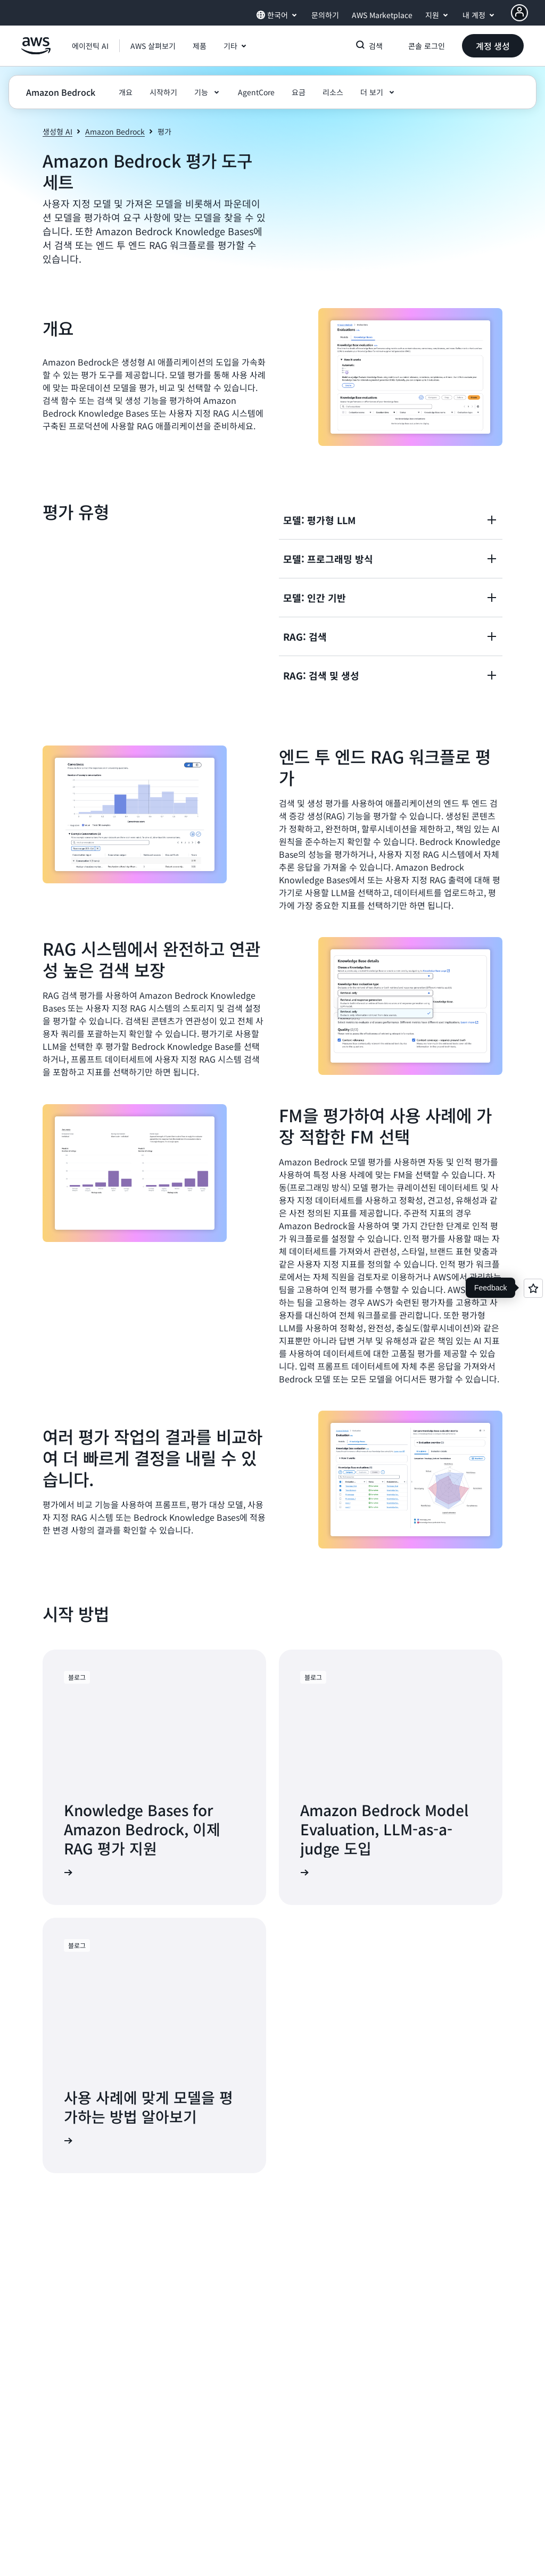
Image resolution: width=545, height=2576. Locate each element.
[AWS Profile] (519, 12)
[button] (153, 45)
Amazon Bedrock (115, 131)
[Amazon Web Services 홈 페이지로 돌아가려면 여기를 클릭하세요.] (36, 51)
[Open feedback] (533, 1288)
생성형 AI (57, 131)
